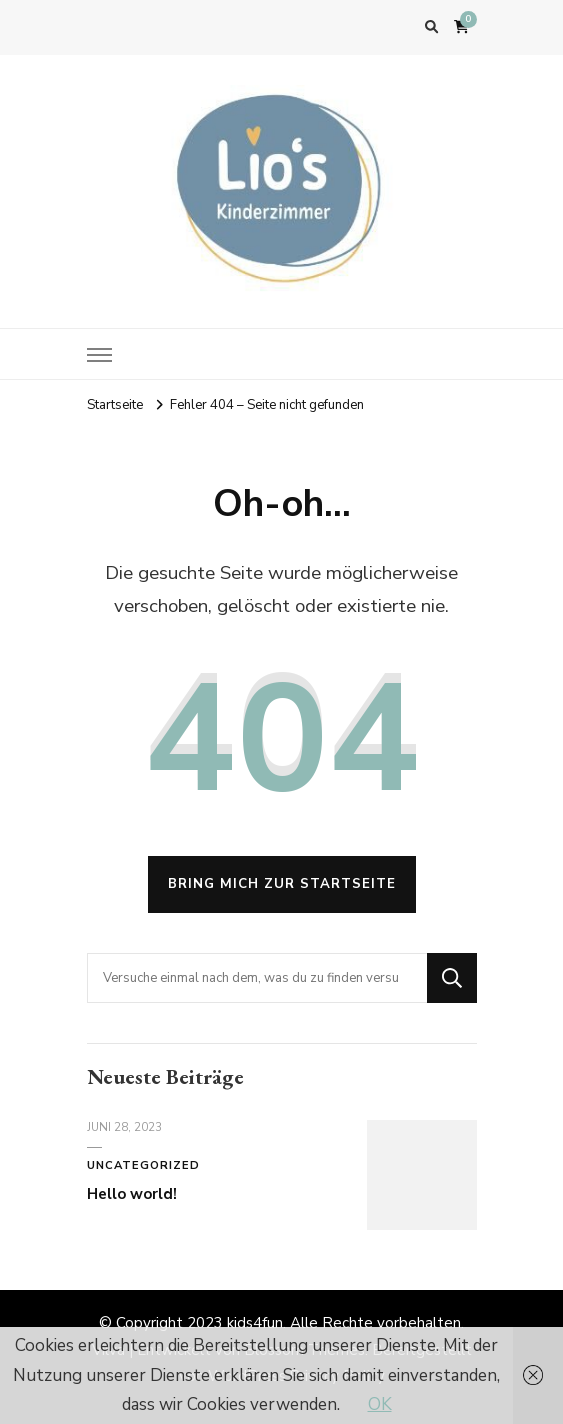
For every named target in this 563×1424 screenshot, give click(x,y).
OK (380, 1404)
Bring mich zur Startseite (282, 884)
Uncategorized (143, 1165)
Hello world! (132, 1194)
